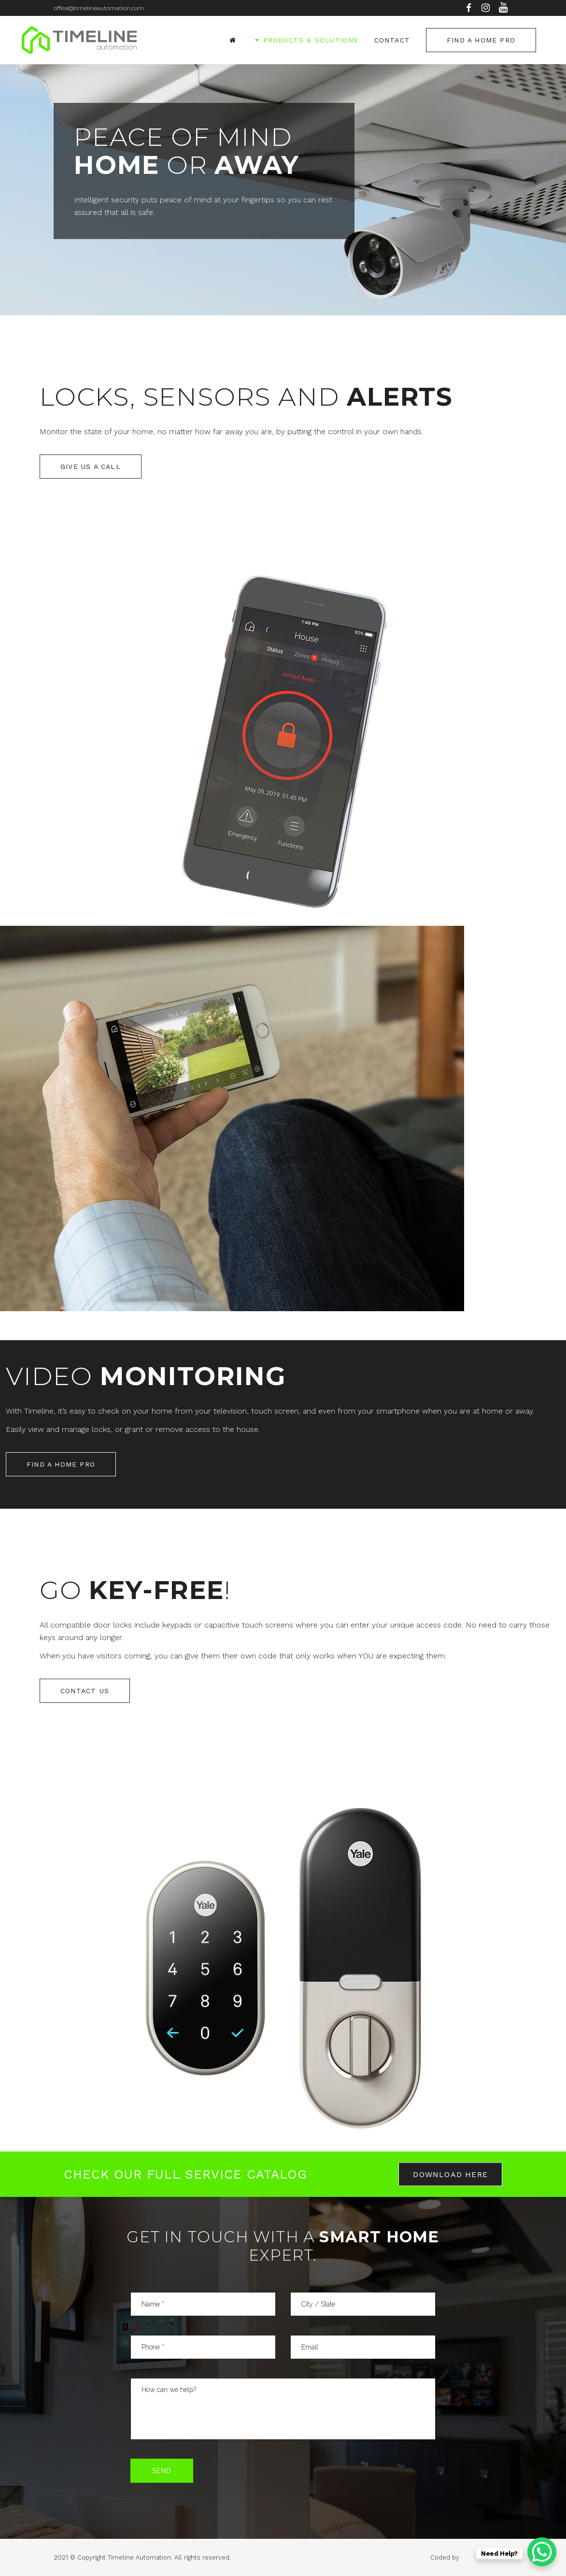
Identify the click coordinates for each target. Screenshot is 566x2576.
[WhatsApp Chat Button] (541, 2551)
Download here (450, 2174)
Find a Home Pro (481, 40)
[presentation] (283, 2477)
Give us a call (90, 466)
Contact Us (84, 1691)
